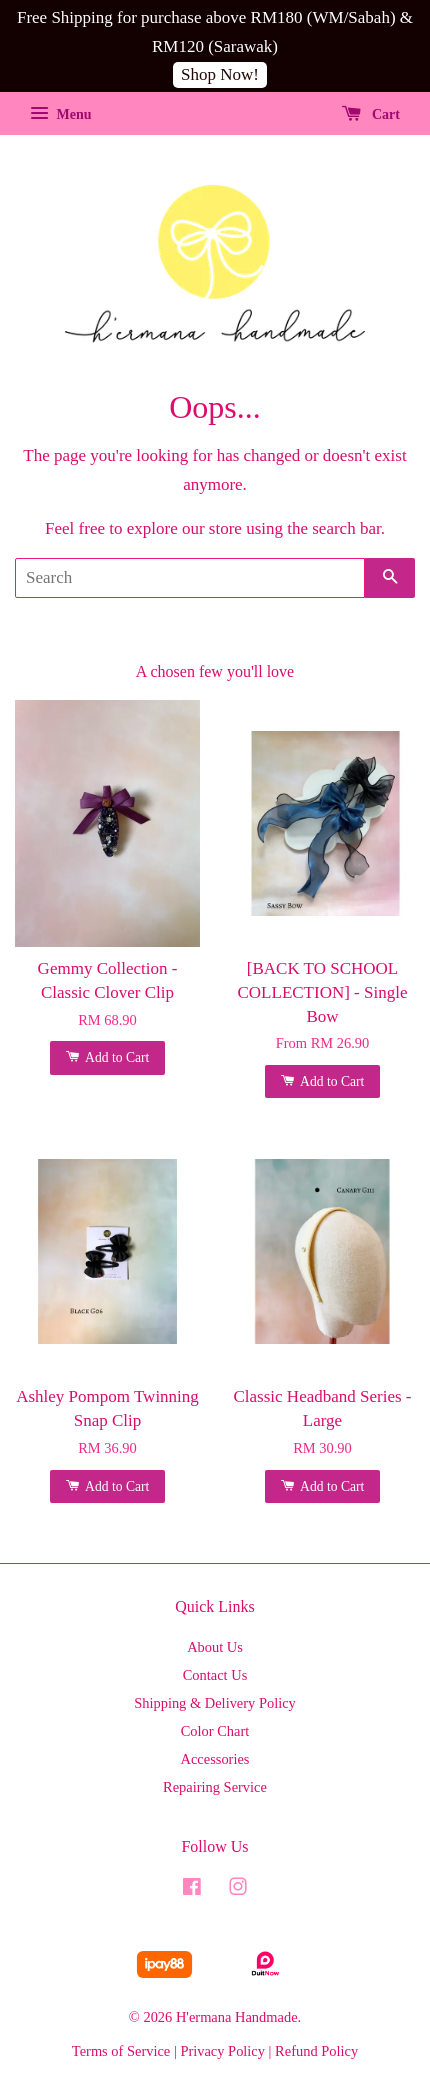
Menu (61, 114)
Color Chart (215, 1731)
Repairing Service (215, 1787)
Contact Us (215, 1675)
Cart (371, 114)
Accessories (215, 1759)
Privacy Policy (222, 2051)
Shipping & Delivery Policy (215, 1703)
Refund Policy (316, 2051)
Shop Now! (220, 74)
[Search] (190, 578)
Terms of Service (121, 2051)
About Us (215, 1647)
